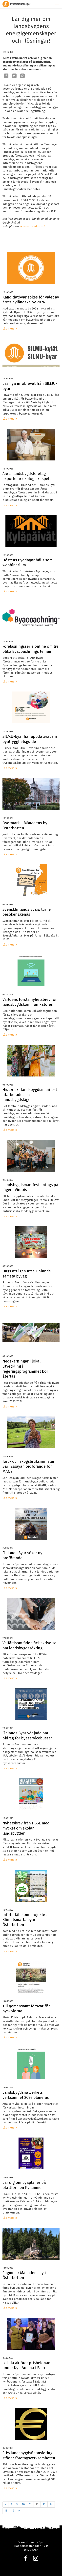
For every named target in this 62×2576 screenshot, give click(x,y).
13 (44, 2504)
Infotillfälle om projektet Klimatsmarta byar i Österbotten (24, 1919)
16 (12, 2510)
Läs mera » (9, 328)
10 (23, 2504)
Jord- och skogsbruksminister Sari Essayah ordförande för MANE (28, 1466)
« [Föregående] (5, 2504)
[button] (57, 4)
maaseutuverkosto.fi (32, 226)
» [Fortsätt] (19, 2510)
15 (5, 2510)
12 (37, 2504)
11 (30, 2504)
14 (51, 2504)
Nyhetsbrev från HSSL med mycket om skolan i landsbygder (26, 1828)
